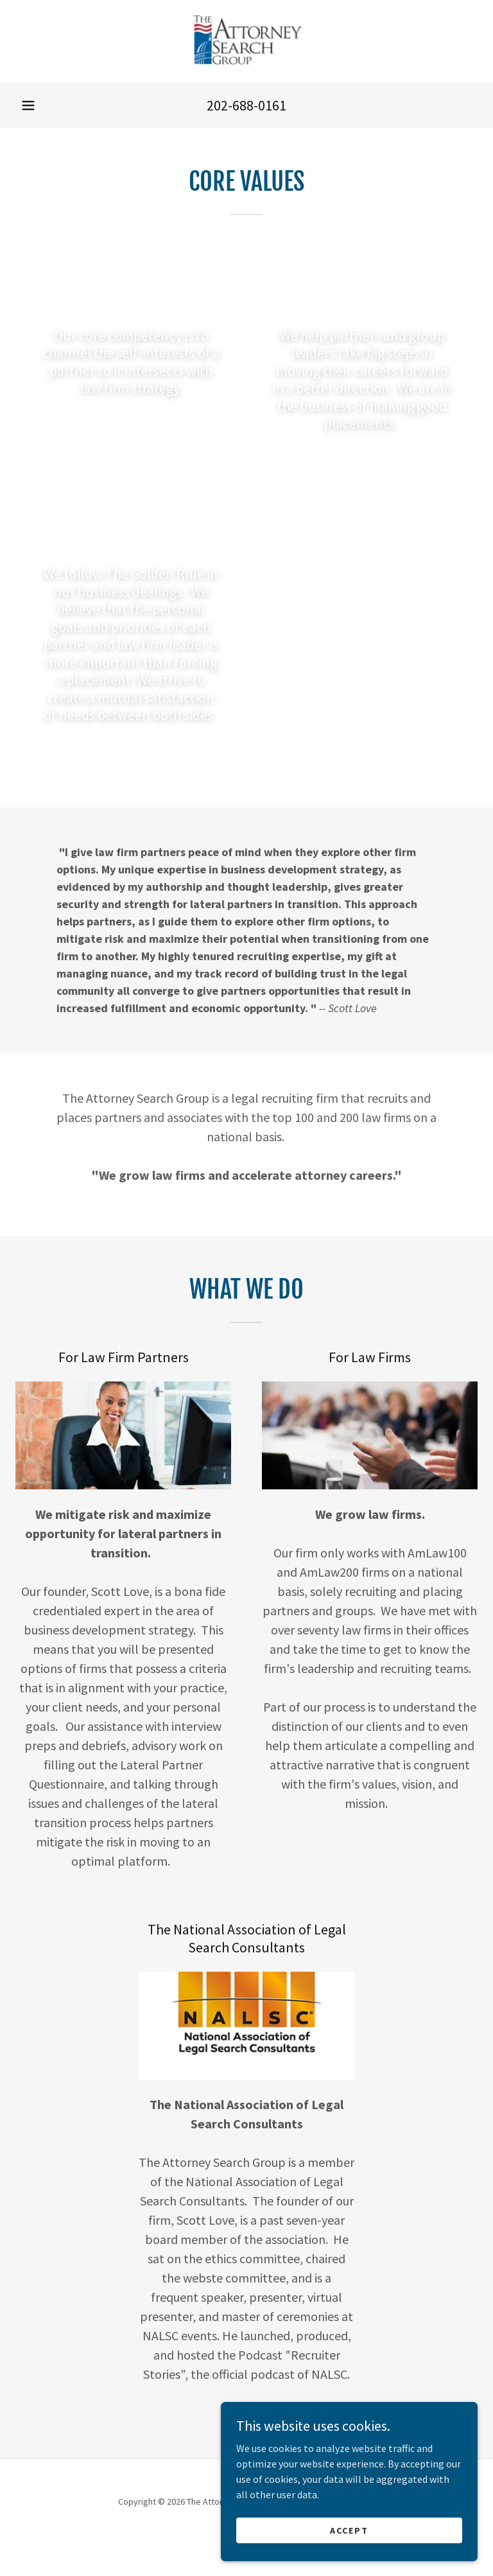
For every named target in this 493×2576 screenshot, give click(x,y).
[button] (28, 105)
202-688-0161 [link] (246, 105)
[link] (246, 41)
